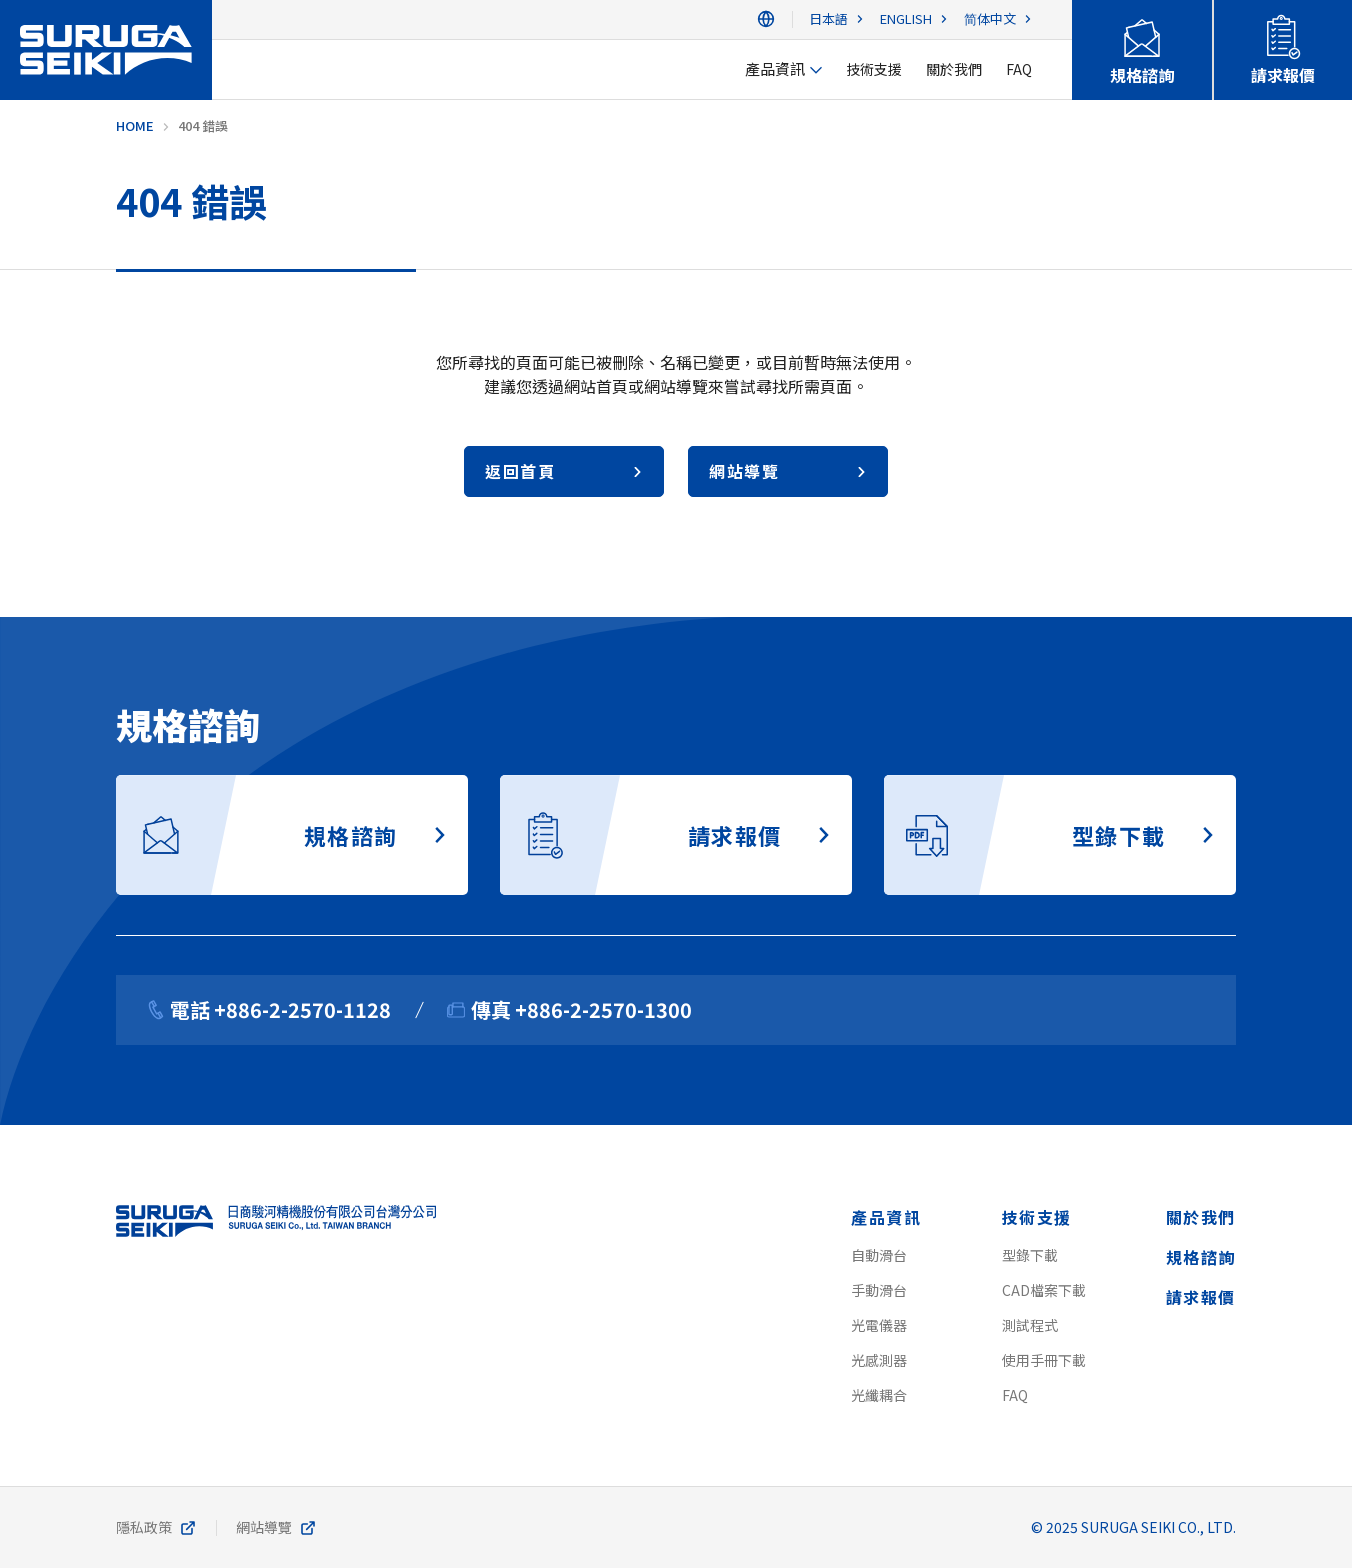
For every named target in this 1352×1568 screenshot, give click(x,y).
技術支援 (1037, 1217)
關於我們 (1201, 1217)
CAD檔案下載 (1044, 1290)
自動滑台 (879, 1255)
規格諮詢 (1201, 1257)
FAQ (1015, 1395)
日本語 (828, 19)
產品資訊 (886, 1217)
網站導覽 (264, 1527)
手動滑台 (879, 1290)
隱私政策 (144, 1527)
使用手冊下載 (1044, 1360)
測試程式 (1030, 1325)
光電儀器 (879, 1325)
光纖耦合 (879, 1395)
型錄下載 (1030, 1255)
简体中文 (990, 19)
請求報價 (1201, 1297)
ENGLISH (906, 19)
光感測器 (879, 1360)
